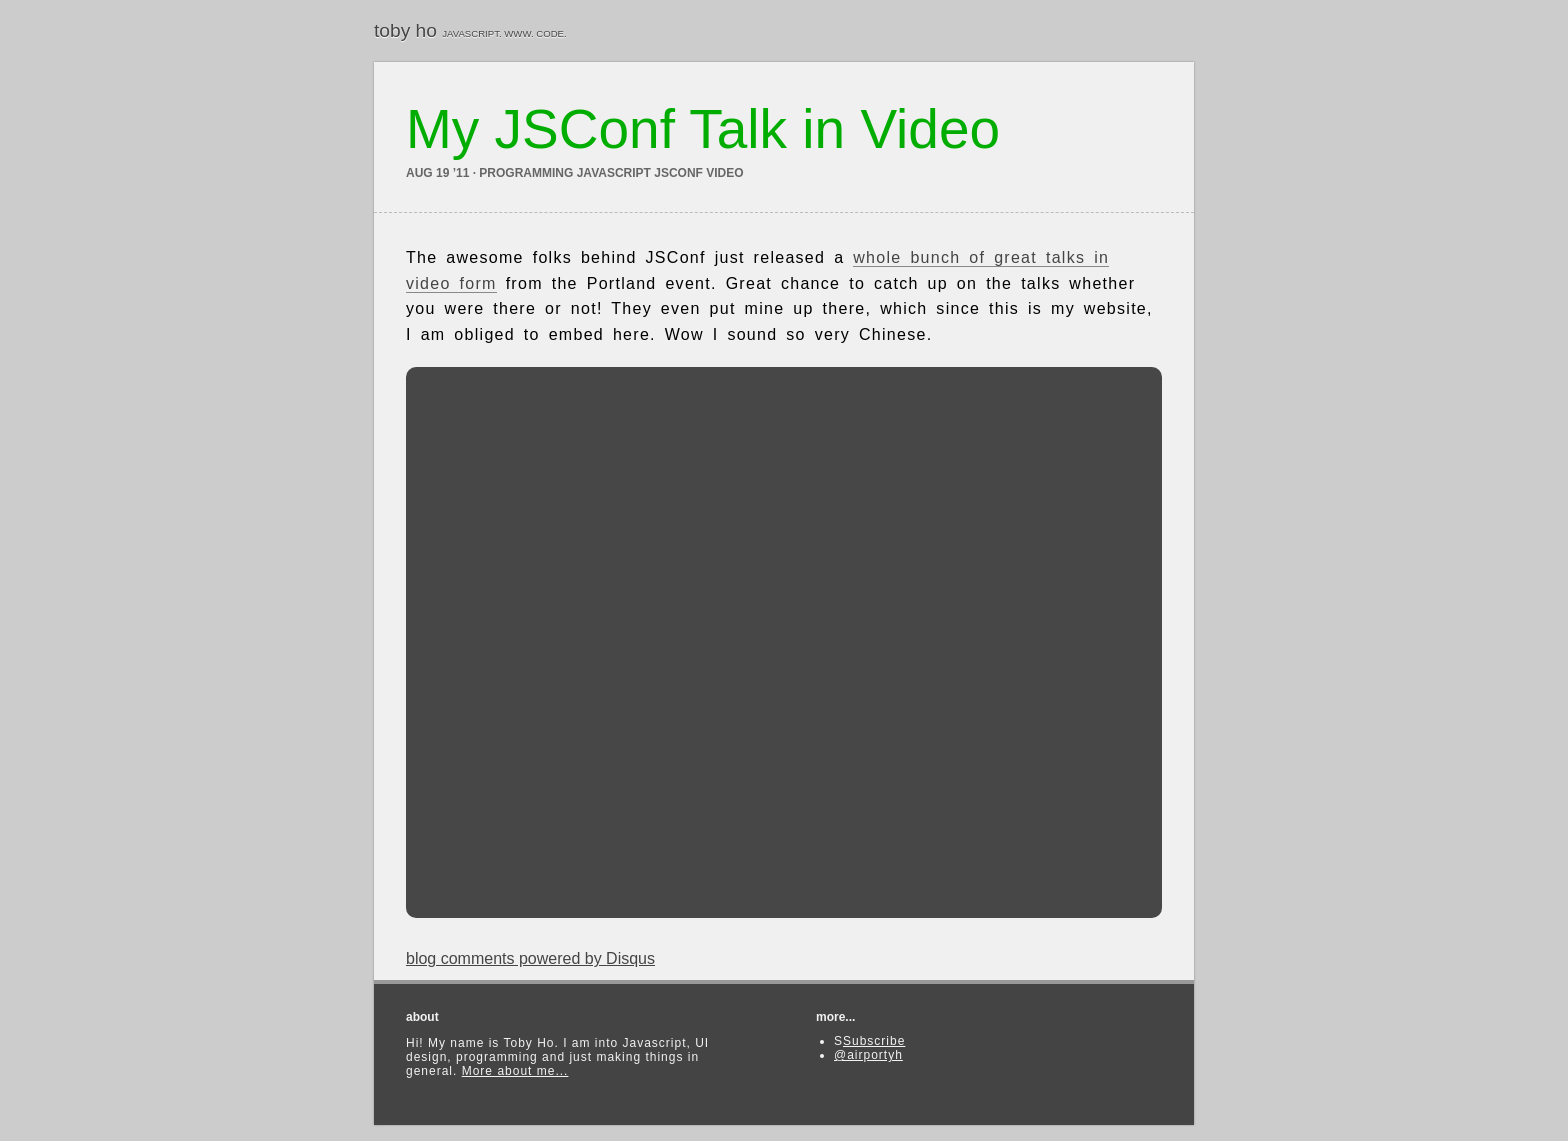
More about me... (515, 1071)
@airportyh (868, 1055)
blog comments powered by (530, 958)
